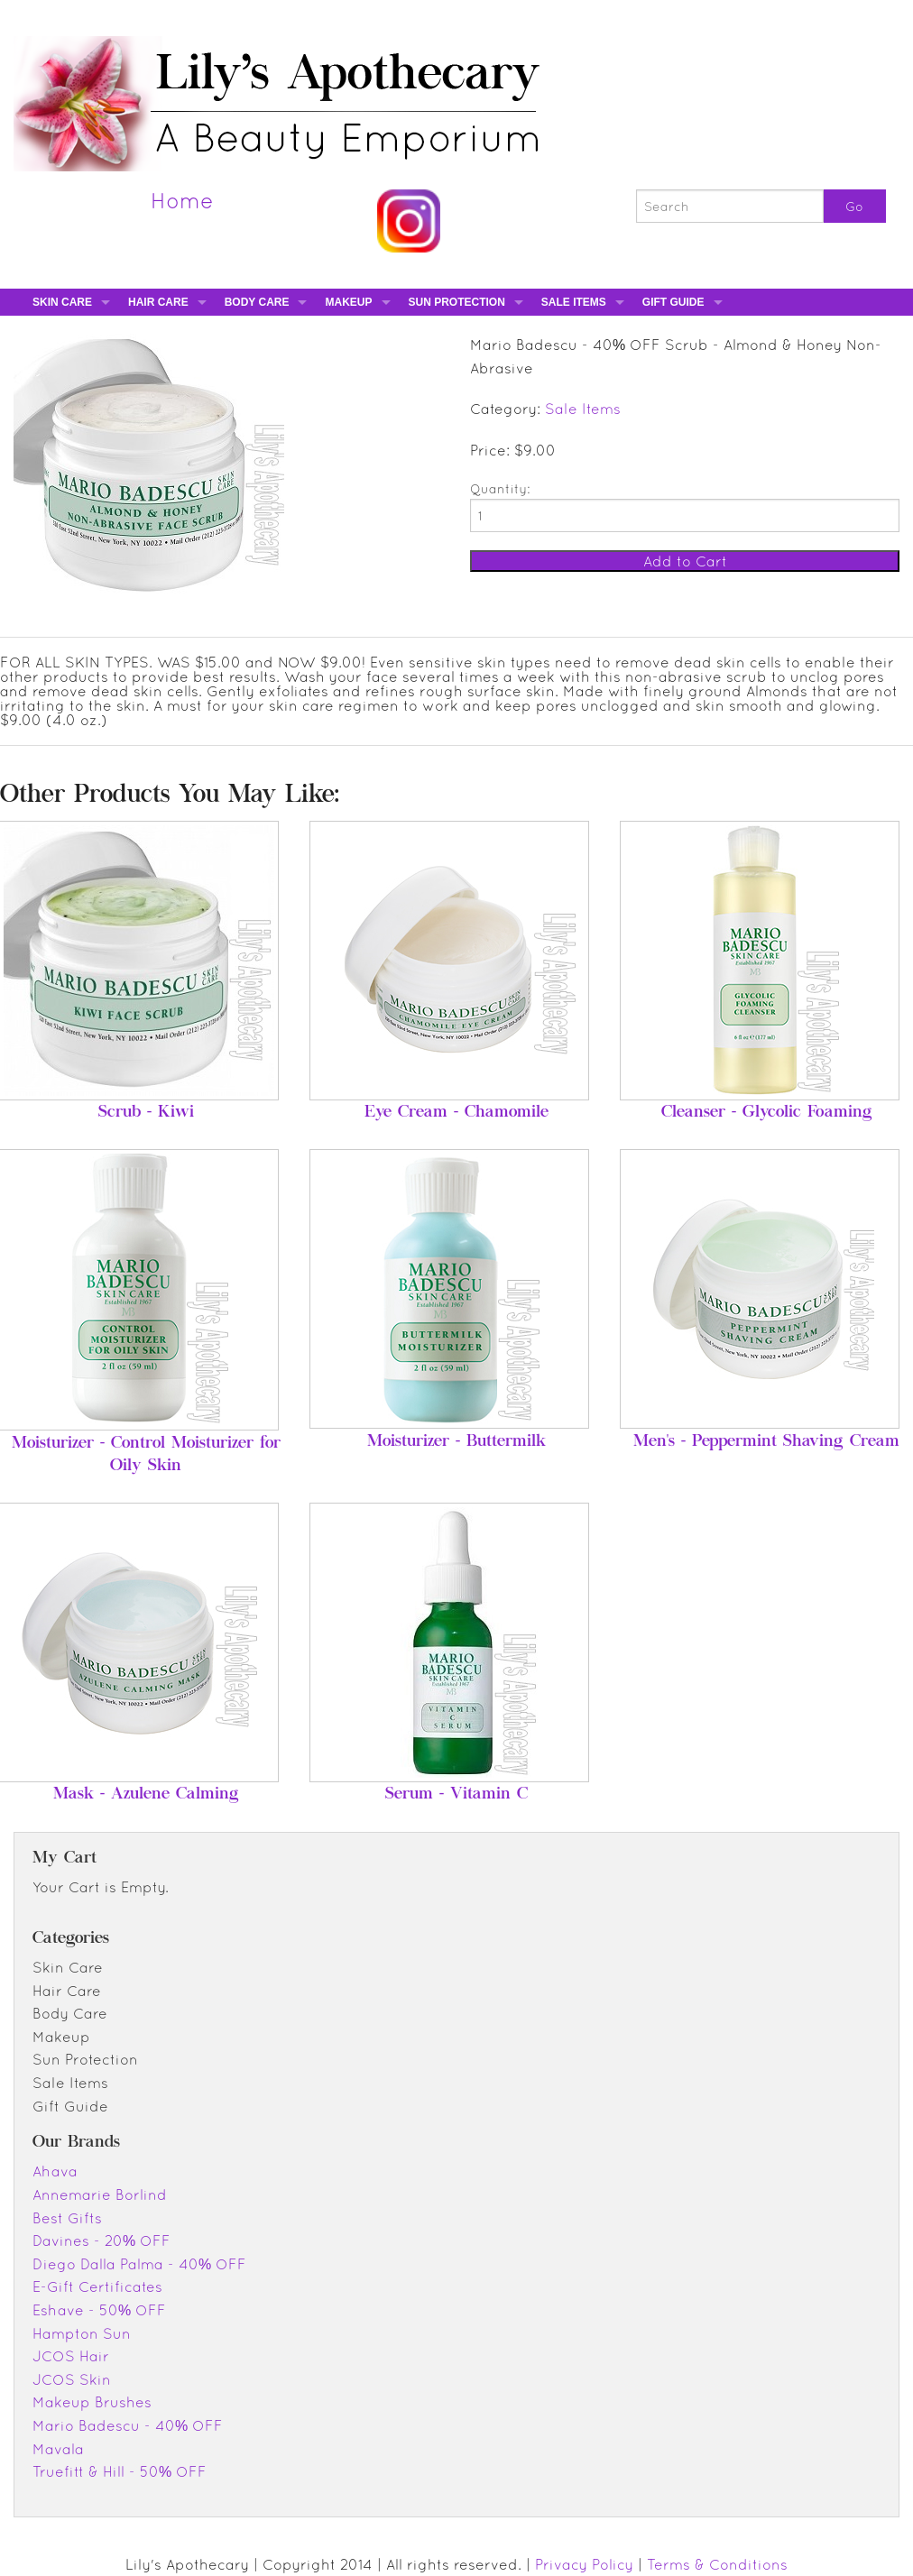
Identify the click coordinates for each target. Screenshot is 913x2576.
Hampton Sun (81, 2333)
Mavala (58, 2449)
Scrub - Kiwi (146, 1113)
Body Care (257, 302)
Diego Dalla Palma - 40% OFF (139, 2264)
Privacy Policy (584, 2564)
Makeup (348, 302)
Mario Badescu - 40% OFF (127, 2425)
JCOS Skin (71, 2379)
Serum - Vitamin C (456, 1795)
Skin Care (62, 302)
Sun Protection (457, 302)
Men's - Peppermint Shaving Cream (766, 1442)
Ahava (55, 2171)
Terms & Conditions (717, 2564)
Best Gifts (67, 2218)
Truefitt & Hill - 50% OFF (119, 2471)
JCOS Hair (70, 2356)
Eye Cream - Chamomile (456, 1113)
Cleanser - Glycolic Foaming (766, 1113)
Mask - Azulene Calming (146, 1795)
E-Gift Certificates (97, 2286)
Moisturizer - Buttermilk (456, 1442)
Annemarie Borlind (99, 2194)
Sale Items (573, 302)
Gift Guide (673, 302)
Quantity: (500, 489)
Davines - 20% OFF (101, 2240)
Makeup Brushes (92, 2402)
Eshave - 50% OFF (99, 2310)
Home (182, 200)
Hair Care (158, 302)
